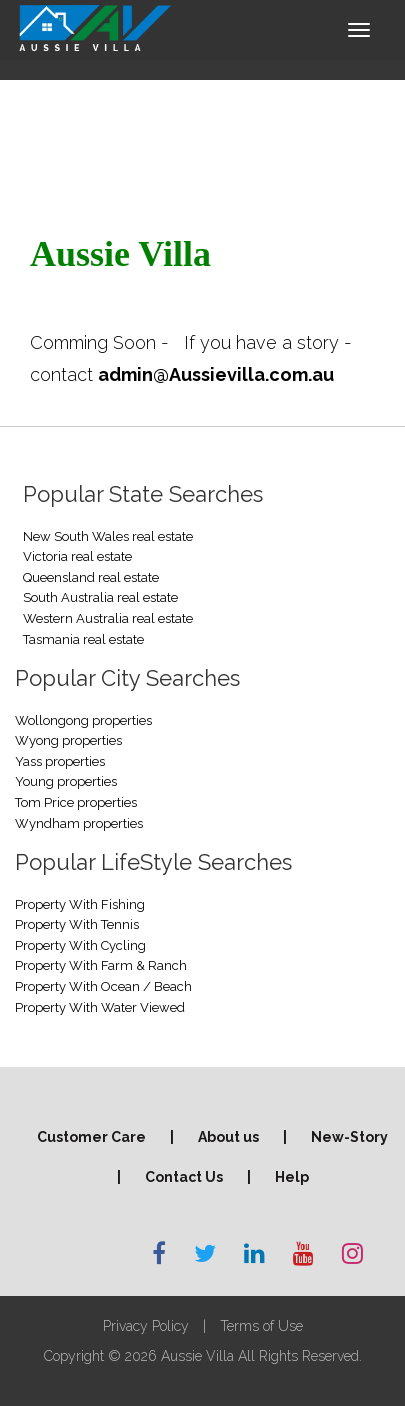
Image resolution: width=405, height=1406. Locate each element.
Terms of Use (261, 1326)
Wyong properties (68, 740)
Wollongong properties (83, 720)
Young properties (66, 781)
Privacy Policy (146, 1326)
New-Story (349, 1137)
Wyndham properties (79, 823)
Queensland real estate (91, 577)
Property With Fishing (80, 904)
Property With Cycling (80, 945)
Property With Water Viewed (100, 1007)
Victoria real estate (77, 556)
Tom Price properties (76, 802)
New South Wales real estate (108, 536)
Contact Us (184, 1177)
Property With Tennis (77, 924)
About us (228, 1137)
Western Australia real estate (108, 618)
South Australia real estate (100, 597)
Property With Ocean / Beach (103, 986)
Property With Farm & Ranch (101, 965)
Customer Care (91, 1137)
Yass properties (60, 761)
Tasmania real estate (83, 639)
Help (292, 1177)
